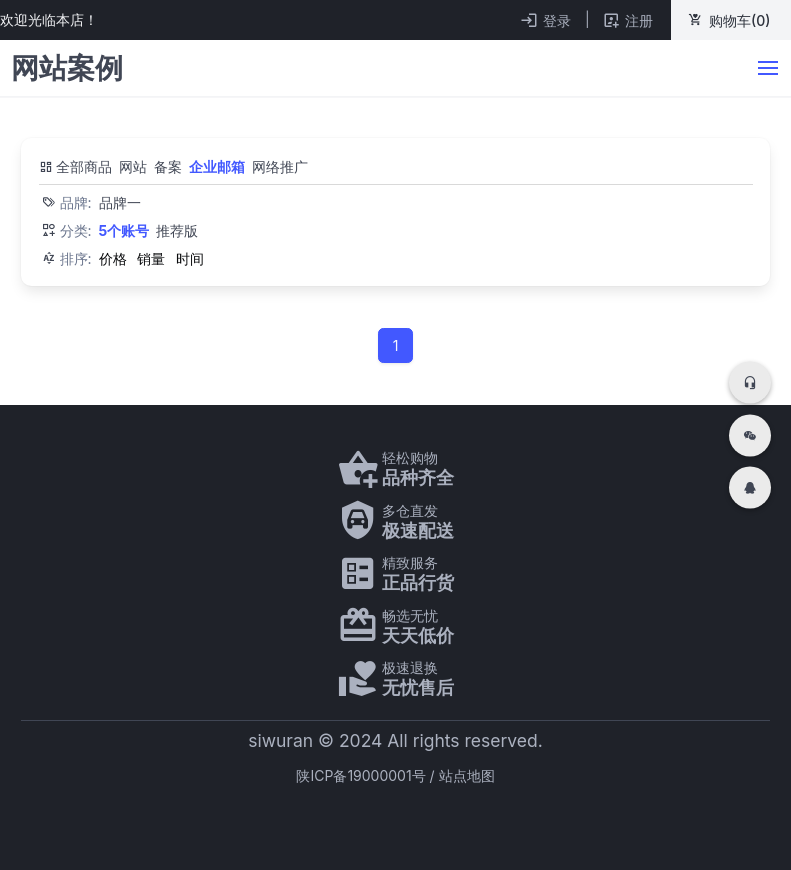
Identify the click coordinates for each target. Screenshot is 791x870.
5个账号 (124, 230)
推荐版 (177, 230)
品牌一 (120, 202)
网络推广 (280, 166)
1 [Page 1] (396, 345)
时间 (190, 258)
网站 (133, 166)
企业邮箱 (217, 166)
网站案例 (67, 68)
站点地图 (467, 775)
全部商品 (76, 166)
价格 (113, 258)
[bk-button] (768, 68)
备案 (168, 166)
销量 (151, 258)
